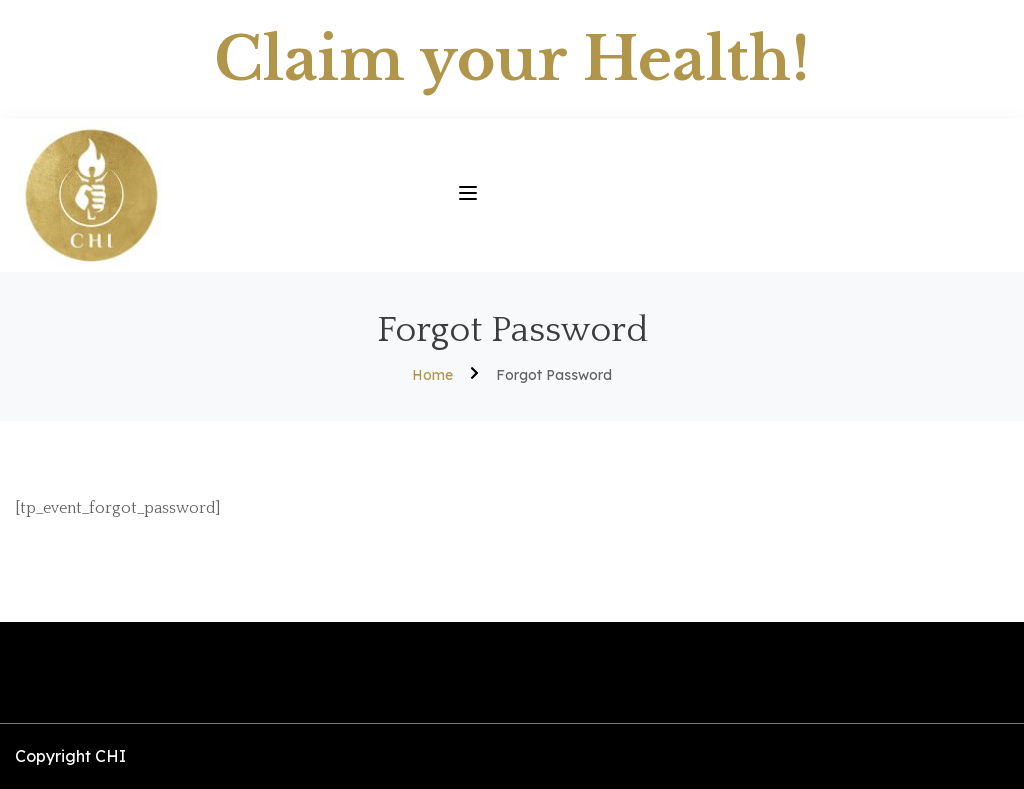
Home (432, 375)
